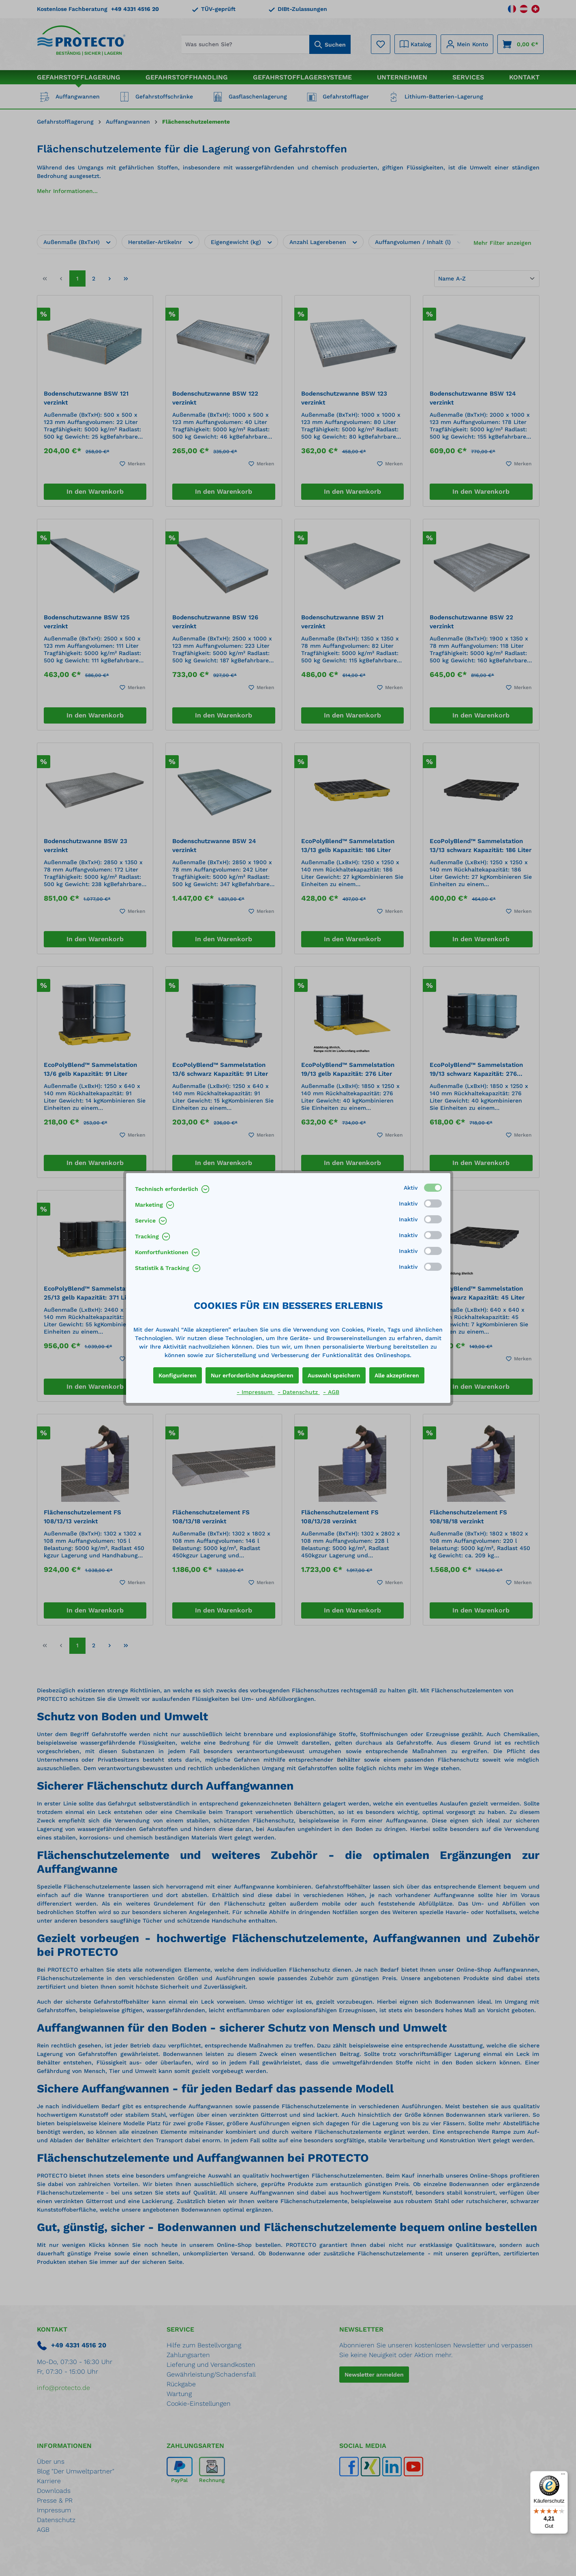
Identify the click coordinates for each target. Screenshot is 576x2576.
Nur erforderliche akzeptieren (252, 1375)
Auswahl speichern (334, 1375)
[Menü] (563, 2476)
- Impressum (255, 1392)
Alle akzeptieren (397, 1375)
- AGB (331, 1392)
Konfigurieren (177, 1375)
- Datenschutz (299, 1392)
